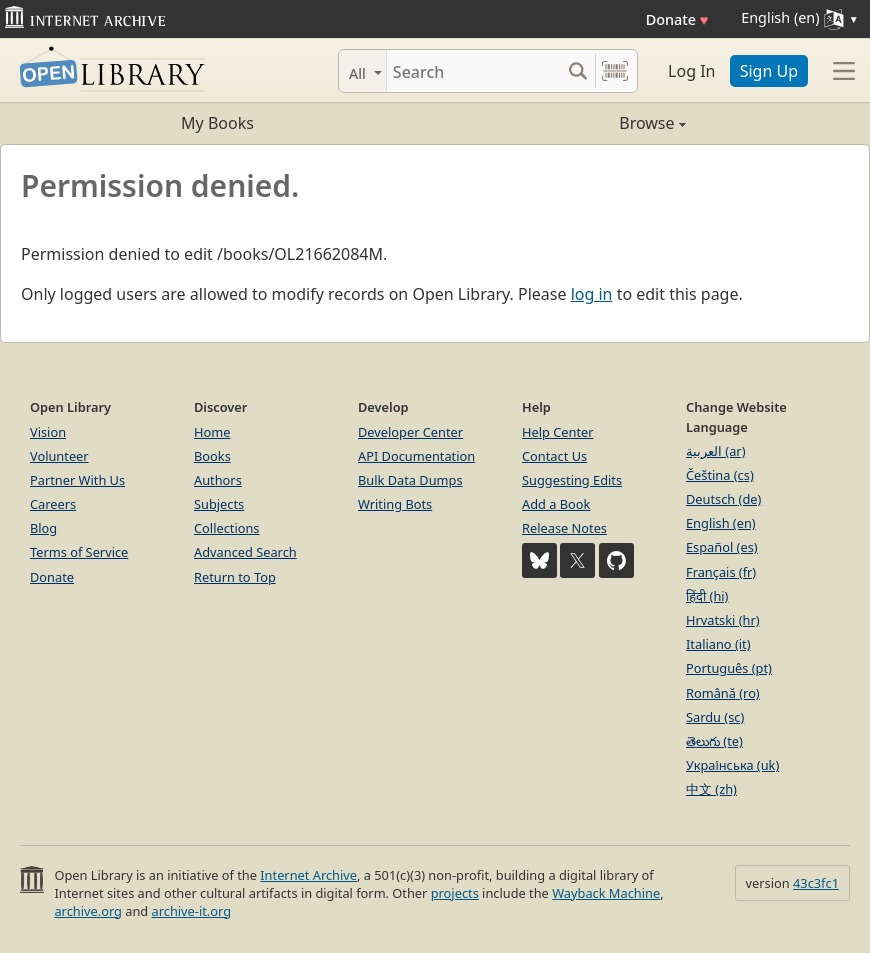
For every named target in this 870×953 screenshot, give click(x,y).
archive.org (87, 911)
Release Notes (564, 528)
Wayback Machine (606, 893)
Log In (691, 71)
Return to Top (235, 577)
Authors (218, 480)
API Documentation (416, 456)
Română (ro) (723, 693)
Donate (677, 19)
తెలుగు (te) (714, 741)
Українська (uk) (732, 765)
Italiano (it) (718, 644)
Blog (43, 528)
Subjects (219, 504)
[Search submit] (577, 71)
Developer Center (410, 432)
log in (592, 294)
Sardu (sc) (715, 717)
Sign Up (769, 71)
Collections (227, 528)
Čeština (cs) (720, 475)
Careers (53, 504)
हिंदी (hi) (707, 596)
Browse (560, 123)
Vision (48, 432)
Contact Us (554, 456)
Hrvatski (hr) (723, 620)
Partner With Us (77, 480)
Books (212, 456)
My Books (217, 123)
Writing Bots (395, 504)
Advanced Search (245, 552)
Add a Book (556, 504)
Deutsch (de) (723, 499)
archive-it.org (192, 911)
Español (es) (722, 547)
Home (212, 432)
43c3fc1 (816, 883)
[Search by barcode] (615, 71)
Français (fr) (721, 572)
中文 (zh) (711, 789)
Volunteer (59, 456)
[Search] (473, 71)
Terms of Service (79, 552)
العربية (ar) (715, 451)
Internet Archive (308, 875)
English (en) (721, 523)
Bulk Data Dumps (410, 480)
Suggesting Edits (572, 480)
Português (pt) (729, 668)
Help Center (558, 432)
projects (455, 893)
